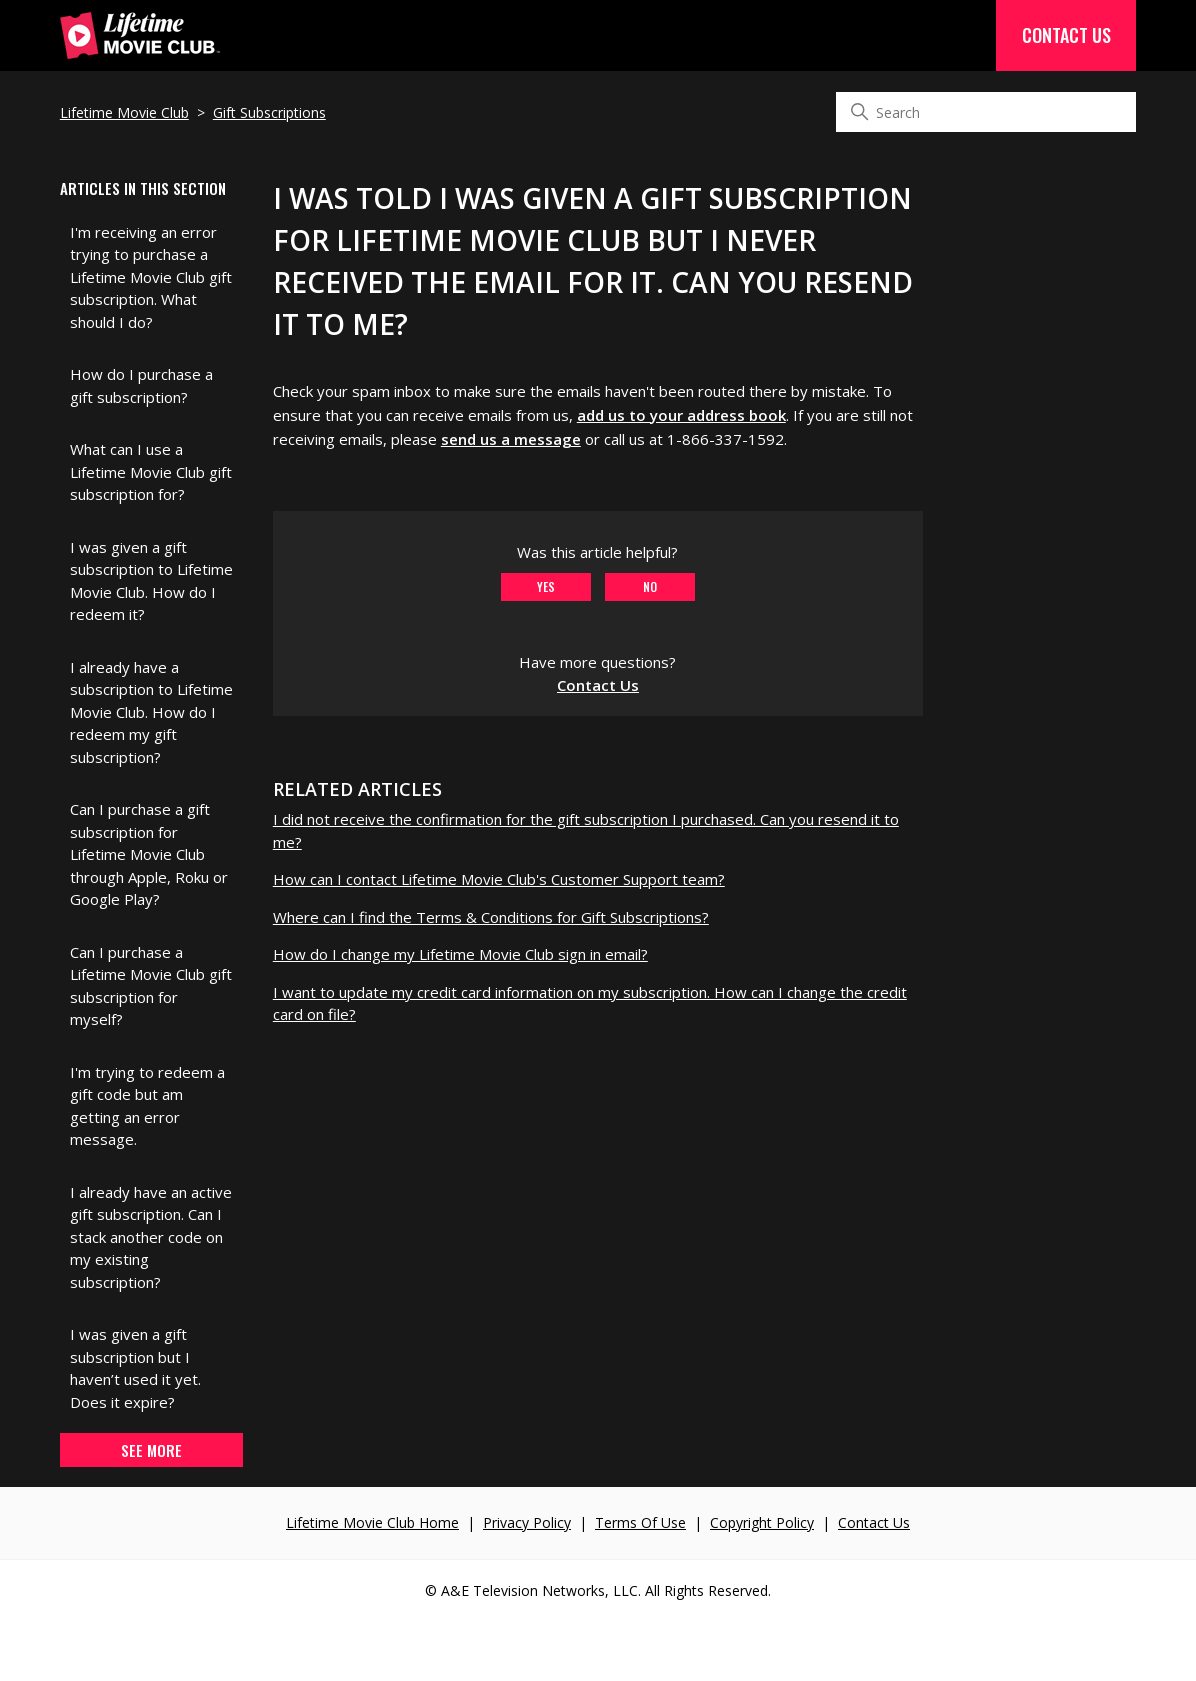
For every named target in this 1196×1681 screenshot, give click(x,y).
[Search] (986, 112)
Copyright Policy (762, 1522)
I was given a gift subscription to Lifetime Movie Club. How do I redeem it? (151, 581)
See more (151, 1450)
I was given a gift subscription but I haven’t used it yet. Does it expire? (135, 1368)
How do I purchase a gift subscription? (141, 385)
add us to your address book (681, 415)
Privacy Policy (527, 1522)
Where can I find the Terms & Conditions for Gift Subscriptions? (491, 917)
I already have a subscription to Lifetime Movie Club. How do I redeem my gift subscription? (151, 712)
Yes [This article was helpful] (546, 586)
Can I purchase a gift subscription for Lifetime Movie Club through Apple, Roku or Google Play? (149, 854)
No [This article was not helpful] (650, 586)
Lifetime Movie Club (124, 112)
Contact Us (1066, 35)
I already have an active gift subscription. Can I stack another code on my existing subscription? (151, 1237)
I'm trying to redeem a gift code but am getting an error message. (147, 1106)
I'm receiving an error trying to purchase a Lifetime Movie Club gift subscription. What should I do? (151, 277)
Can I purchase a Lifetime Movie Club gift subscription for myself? (151, 986)
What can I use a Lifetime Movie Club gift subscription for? (151, 471)
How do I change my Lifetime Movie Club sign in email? (460, 954)
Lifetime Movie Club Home (372, 1522)
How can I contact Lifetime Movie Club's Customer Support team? (499, 879)
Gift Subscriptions (269, 112)
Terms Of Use (640, 1522)
